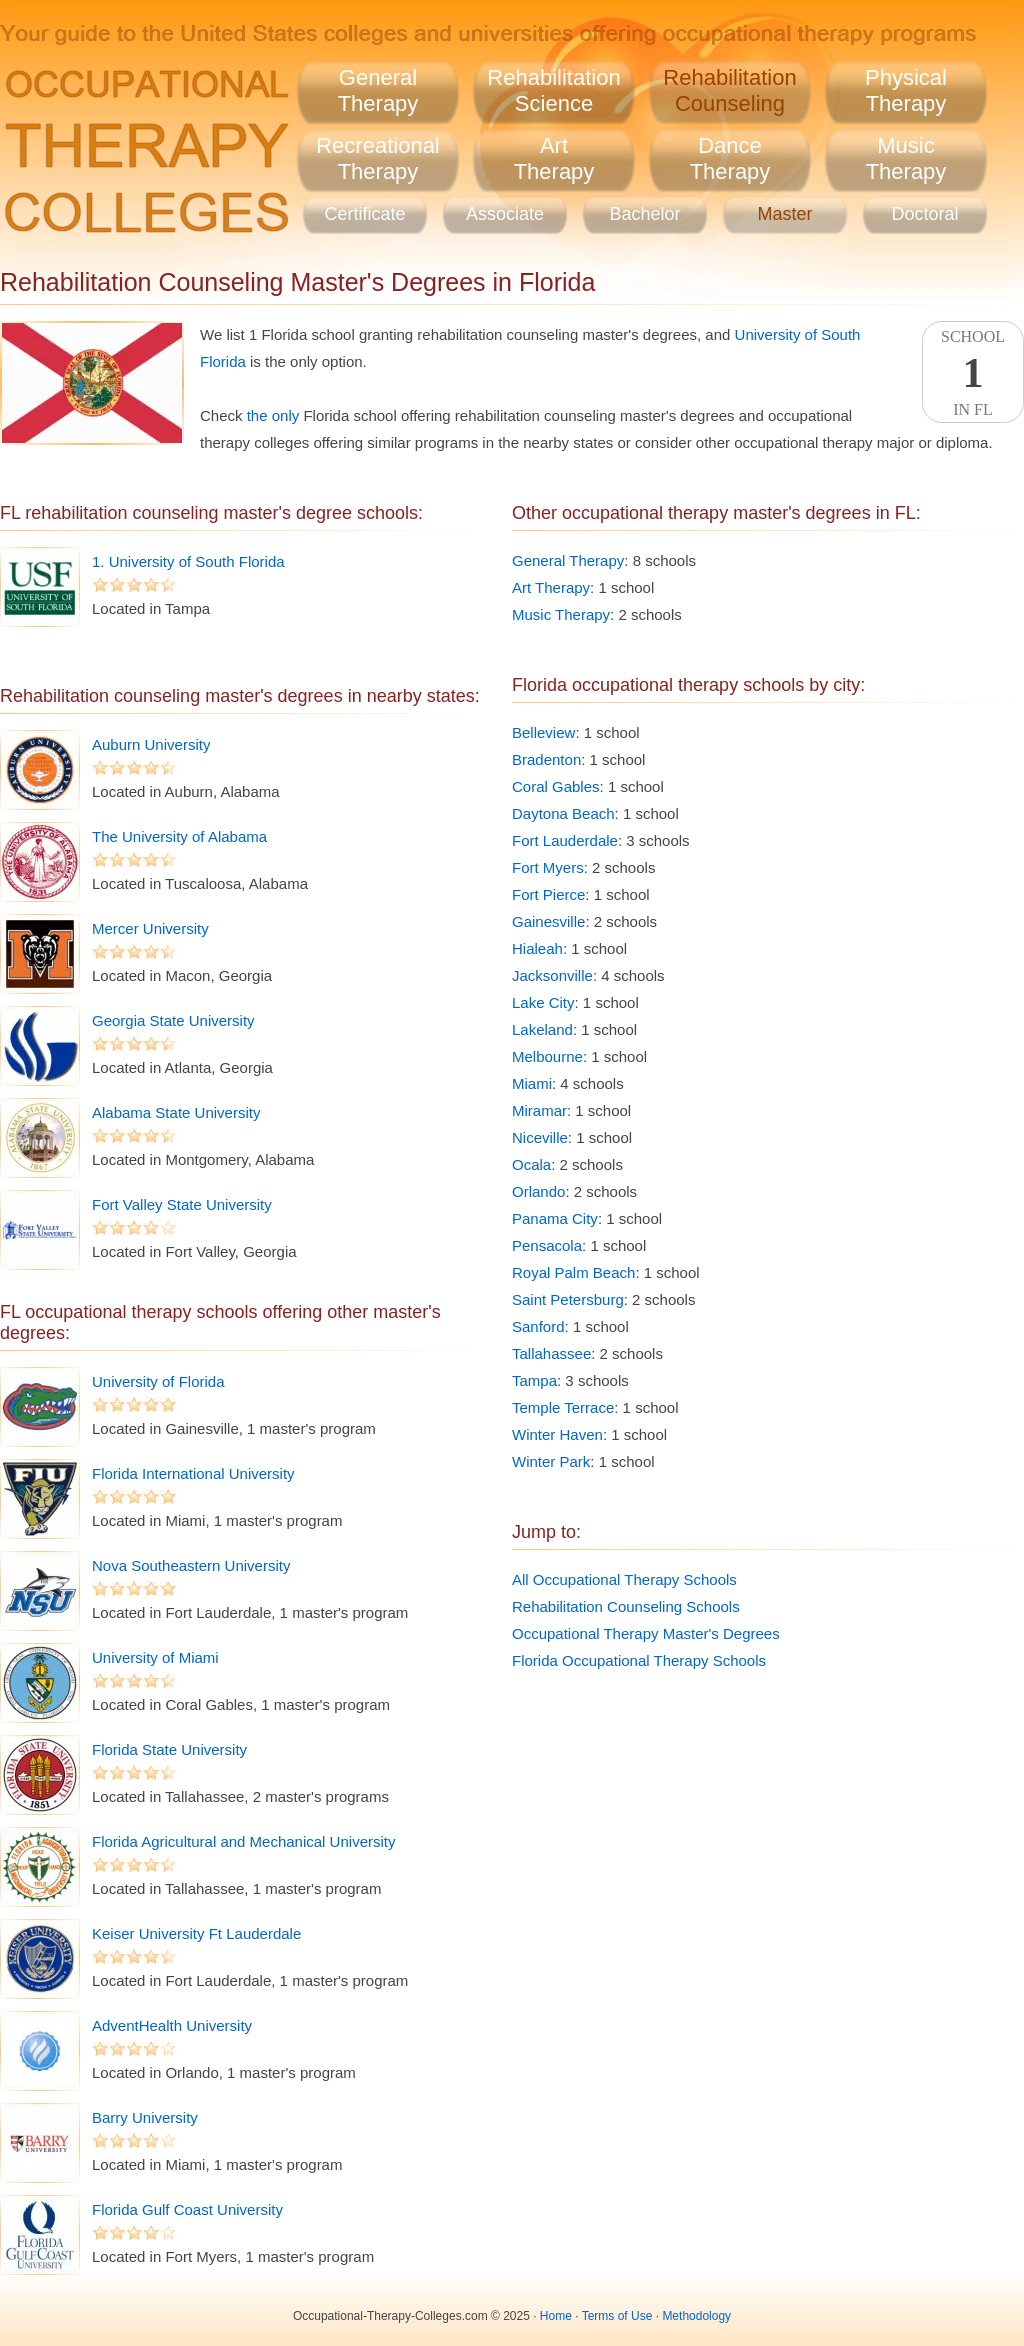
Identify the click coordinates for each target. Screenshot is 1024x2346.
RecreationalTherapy (378, 158)
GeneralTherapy (378, 90)
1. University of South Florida (188, 561)
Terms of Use (617, 2316)
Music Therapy (561, 614)
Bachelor (644, 214)
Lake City (543, 1002)
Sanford (538, 1326)
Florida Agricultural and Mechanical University (243, 1841)
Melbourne (547, 1056)
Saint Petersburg (568, 1299)
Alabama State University (176, 1112)
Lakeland (542, 1029)
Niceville (540, 1137)
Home (556, 2316)
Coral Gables (556, 786)
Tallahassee (551, 1353)
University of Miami (155, 1657)
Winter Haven (557, 1434)
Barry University (145, 2117)
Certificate (364, 214)
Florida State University (169, 1749)
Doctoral (924, 214)
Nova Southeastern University (191, 1565)
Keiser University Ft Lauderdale (196, 1933)
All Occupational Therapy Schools (624, 1579)
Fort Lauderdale (565, 840)
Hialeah (537, 948)
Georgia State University (173, 1020)
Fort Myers (548, 867)
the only (273, 415)
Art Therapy (551, 587)
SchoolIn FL (973, 373)
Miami (532, 1083)
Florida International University (193, 1473)
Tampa (534, 1380)
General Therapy (568, 560)
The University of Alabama (179, 836)
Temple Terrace (563, 1407)
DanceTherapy (730, 158)
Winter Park (551, 1461)
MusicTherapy (906, 158)
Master (784, 214)
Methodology (696, 2316)
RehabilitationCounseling (729, 90)
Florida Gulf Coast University (187, 2209)
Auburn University (151, 744)
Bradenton (546, 759)
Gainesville (548, 921)
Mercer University (150, 928)
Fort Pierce (548, 894)
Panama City (555, 1218)
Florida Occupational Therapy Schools (639, 1660)
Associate (505, 214)
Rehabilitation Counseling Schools (626, 1606)
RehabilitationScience (553, 90)
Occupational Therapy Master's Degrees (646, 1633)
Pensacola (547, 1245)
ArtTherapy (554, 158)
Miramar (539, 1110)
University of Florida (158, 1381)
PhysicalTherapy (906, 90)
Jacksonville (552, 975)
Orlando (538, 1191)
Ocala (531, 1164)
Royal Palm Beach (573, 1272)
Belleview (543, 732)
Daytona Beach (563, 813)
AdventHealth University (172, 2025)
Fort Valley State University (182, 1204)
